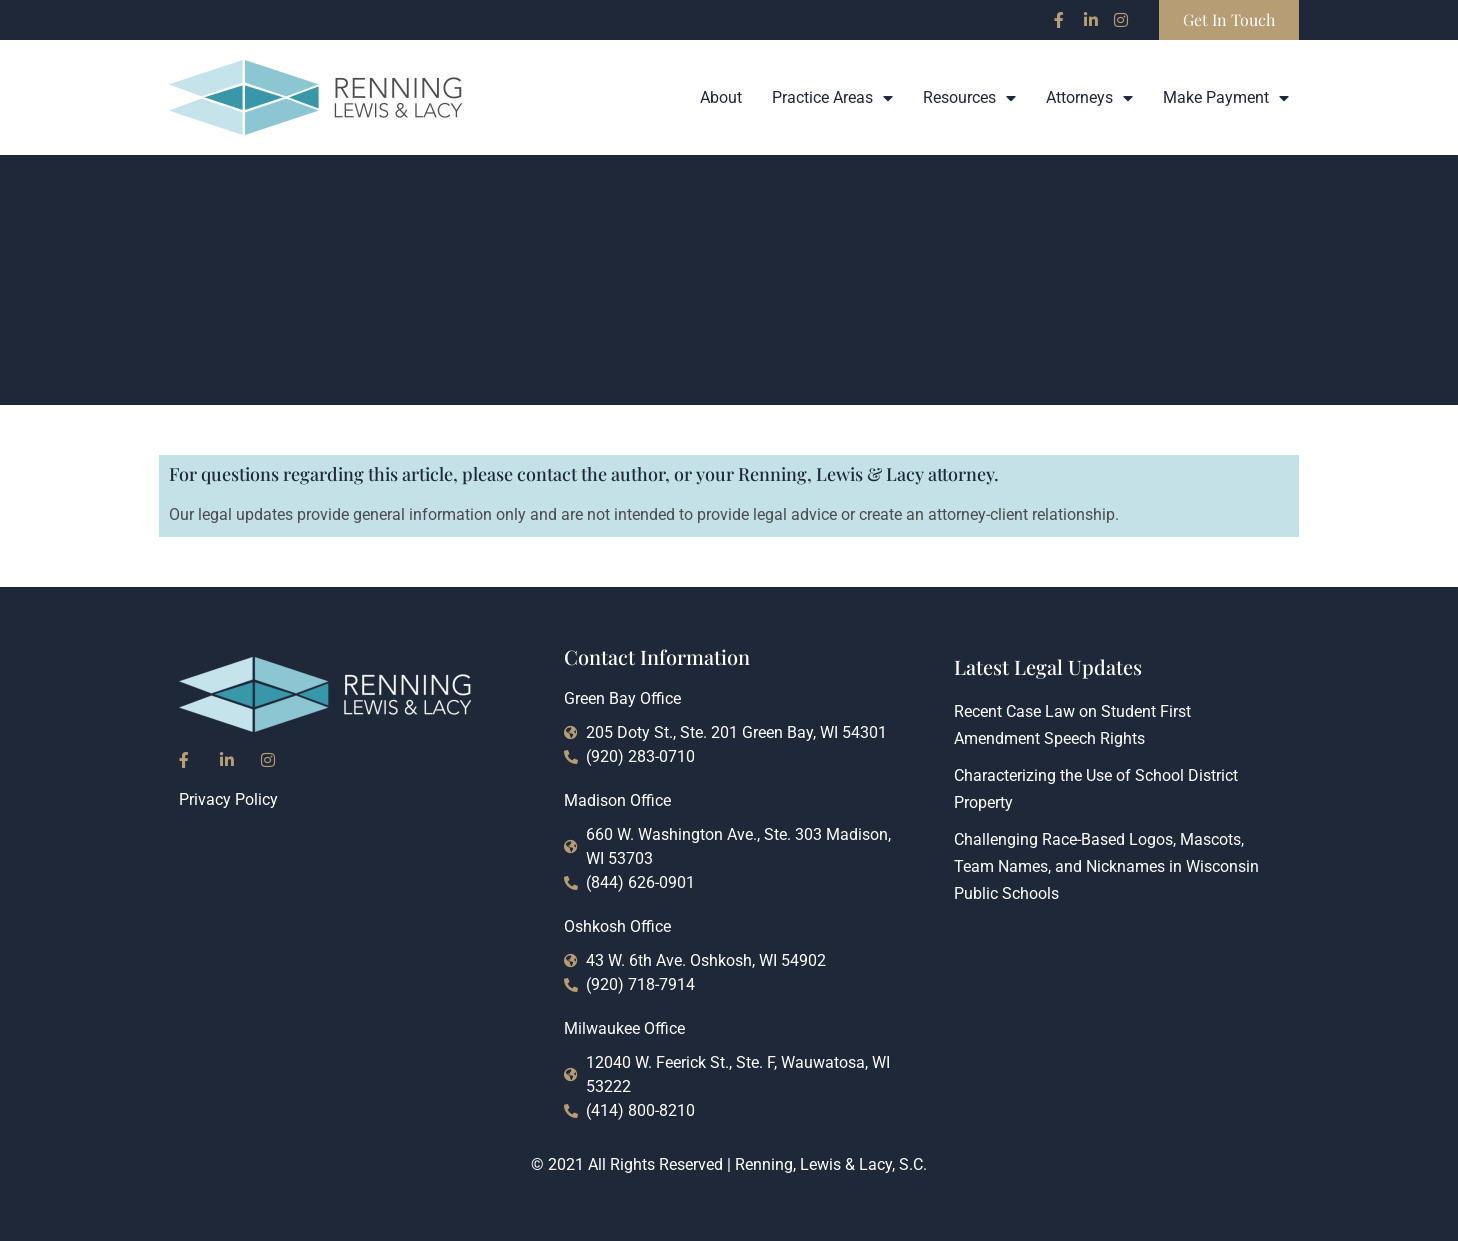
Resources (969, 98)
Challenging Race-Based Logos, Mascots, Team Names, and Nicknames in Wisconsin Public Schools (1106, 866)
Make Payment (1226, 98)
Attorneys (1089, 98)
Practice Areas (832, 98)
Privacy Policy (228, 799)
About (721, 97)
